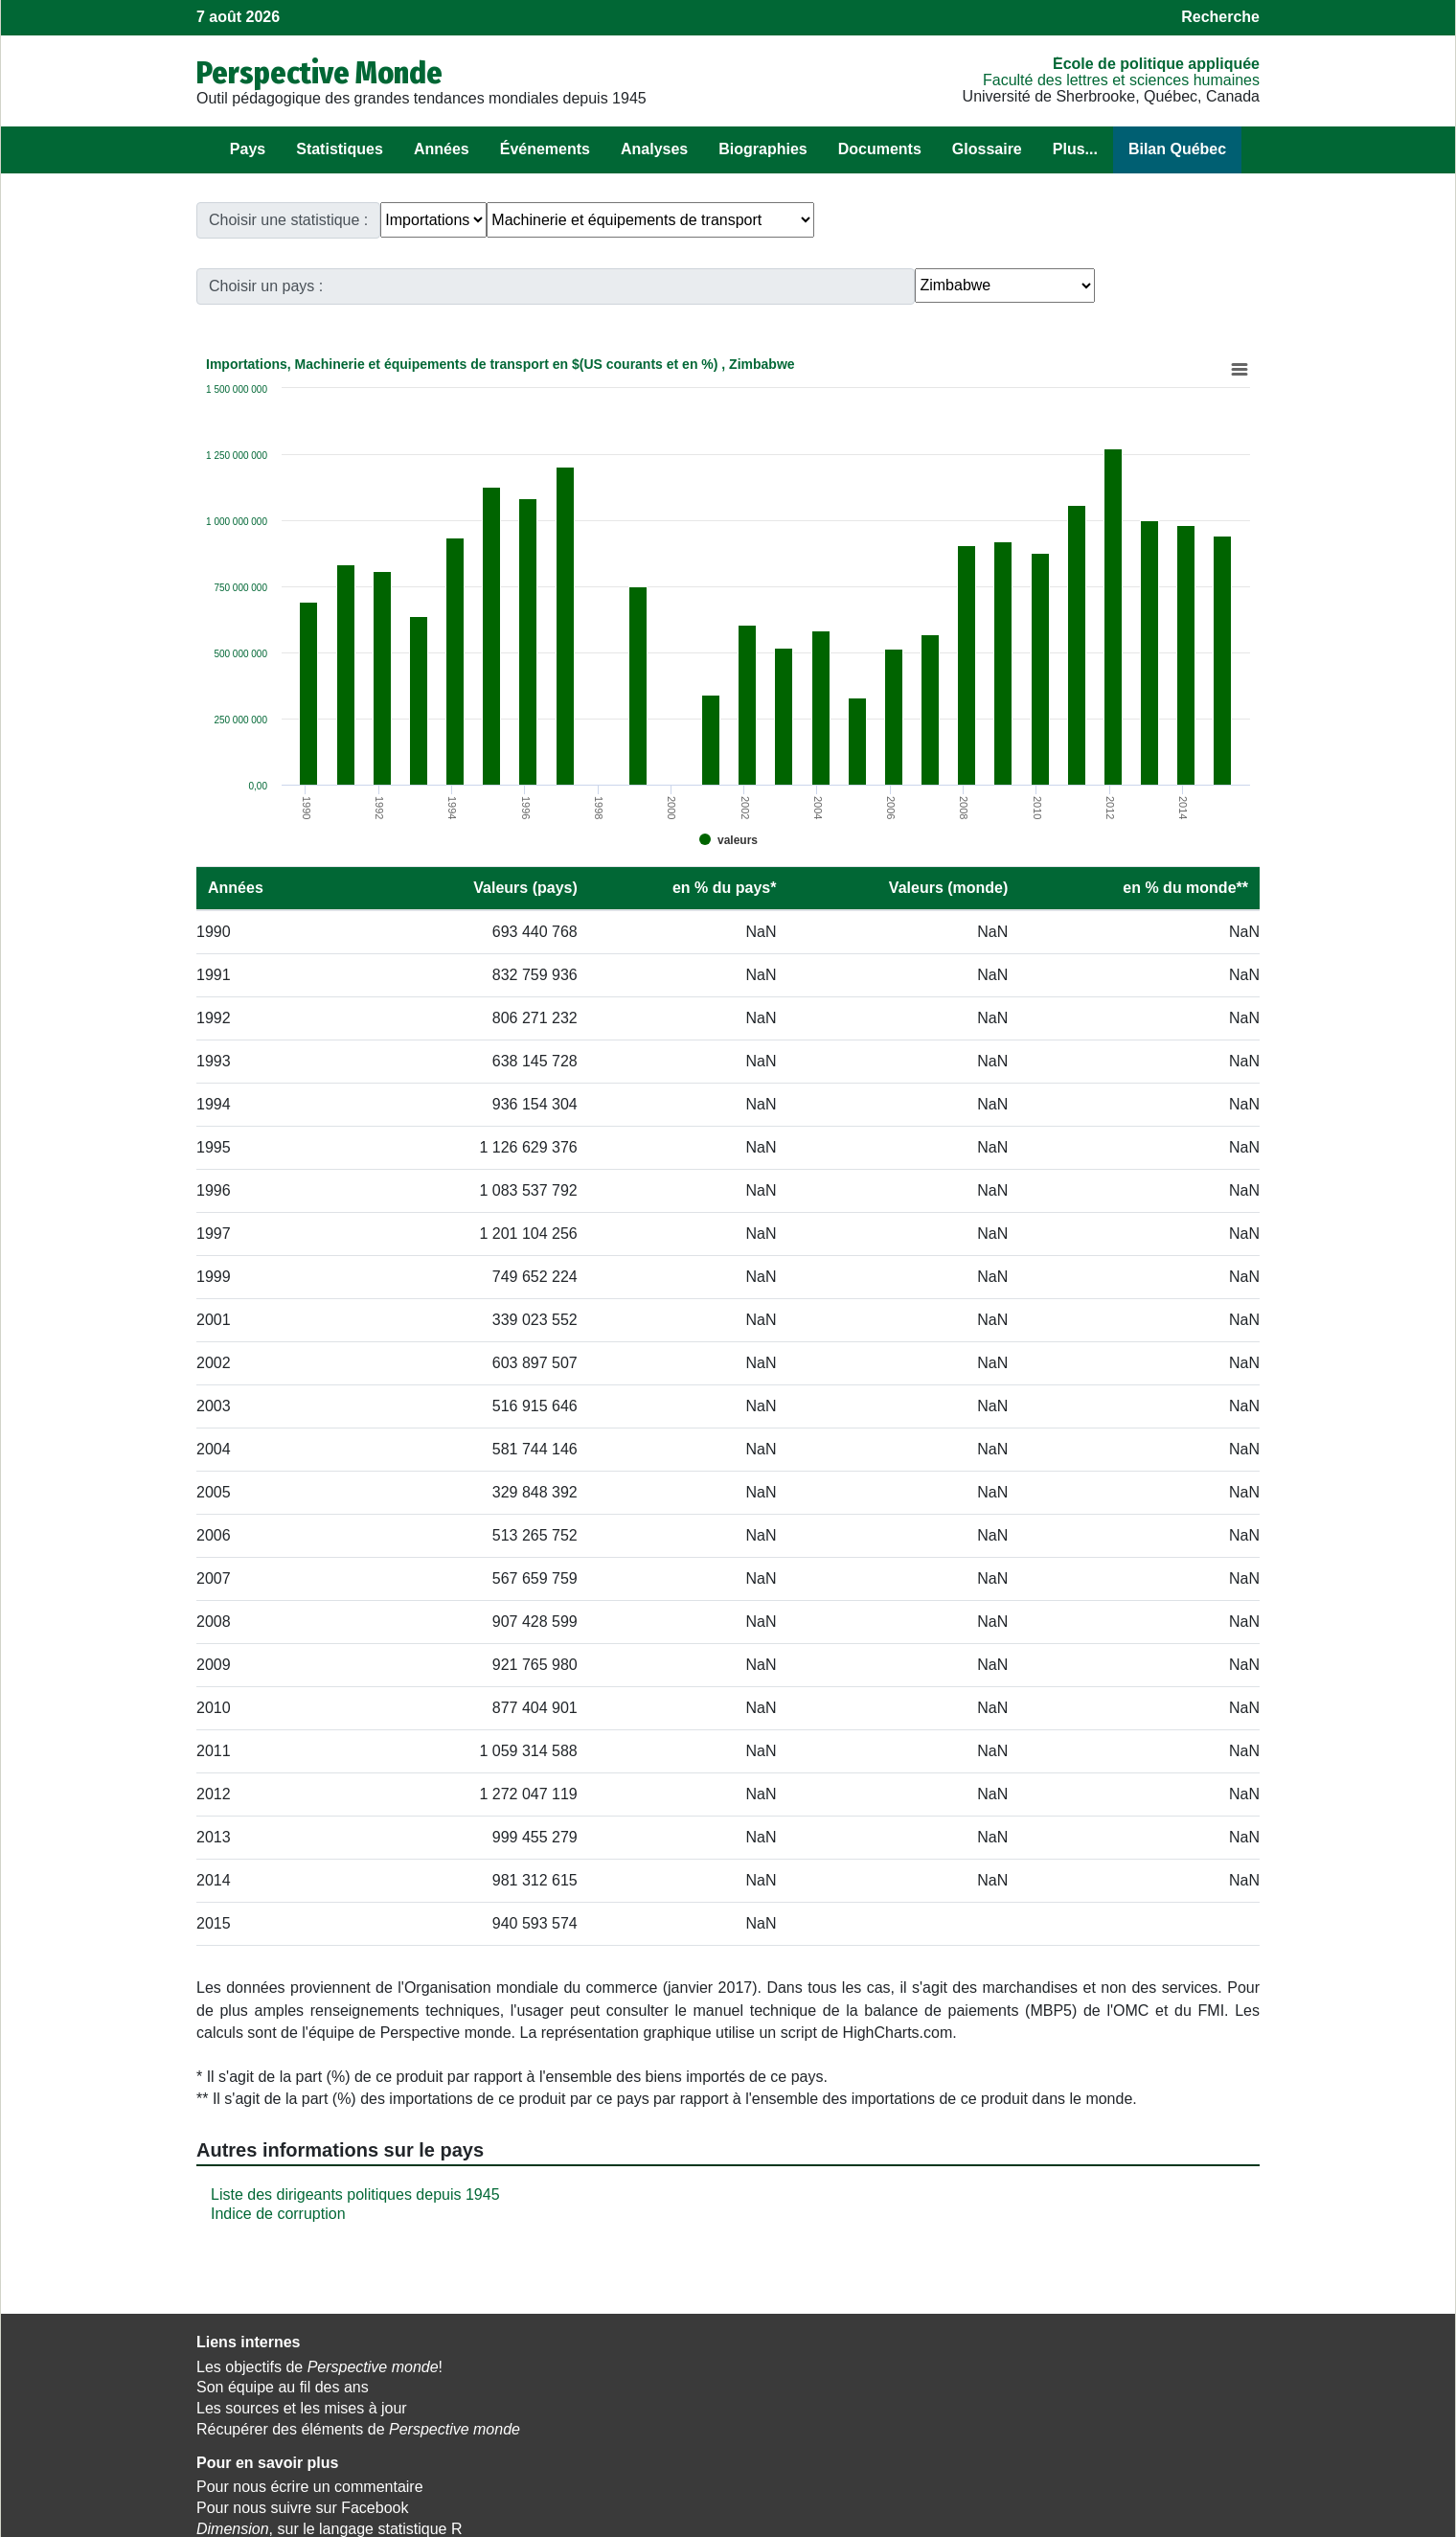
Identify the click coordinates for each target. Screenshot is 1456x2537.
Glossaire (987, 149)
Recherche (1220, 17)
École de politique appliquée (1156, 64)
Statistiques (339, 149)
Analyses (654, 149)
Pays (247, 149)
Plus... (1075, 149)
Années (441, 149)
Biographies (762, 149)
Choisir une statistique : (288, 220)
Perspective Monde (319, 73)
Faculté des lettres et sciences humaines (1121, 80)
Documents (879, 149)
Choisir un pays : (975, 220)
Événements (545, 149)
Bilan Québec (1177, 149)
